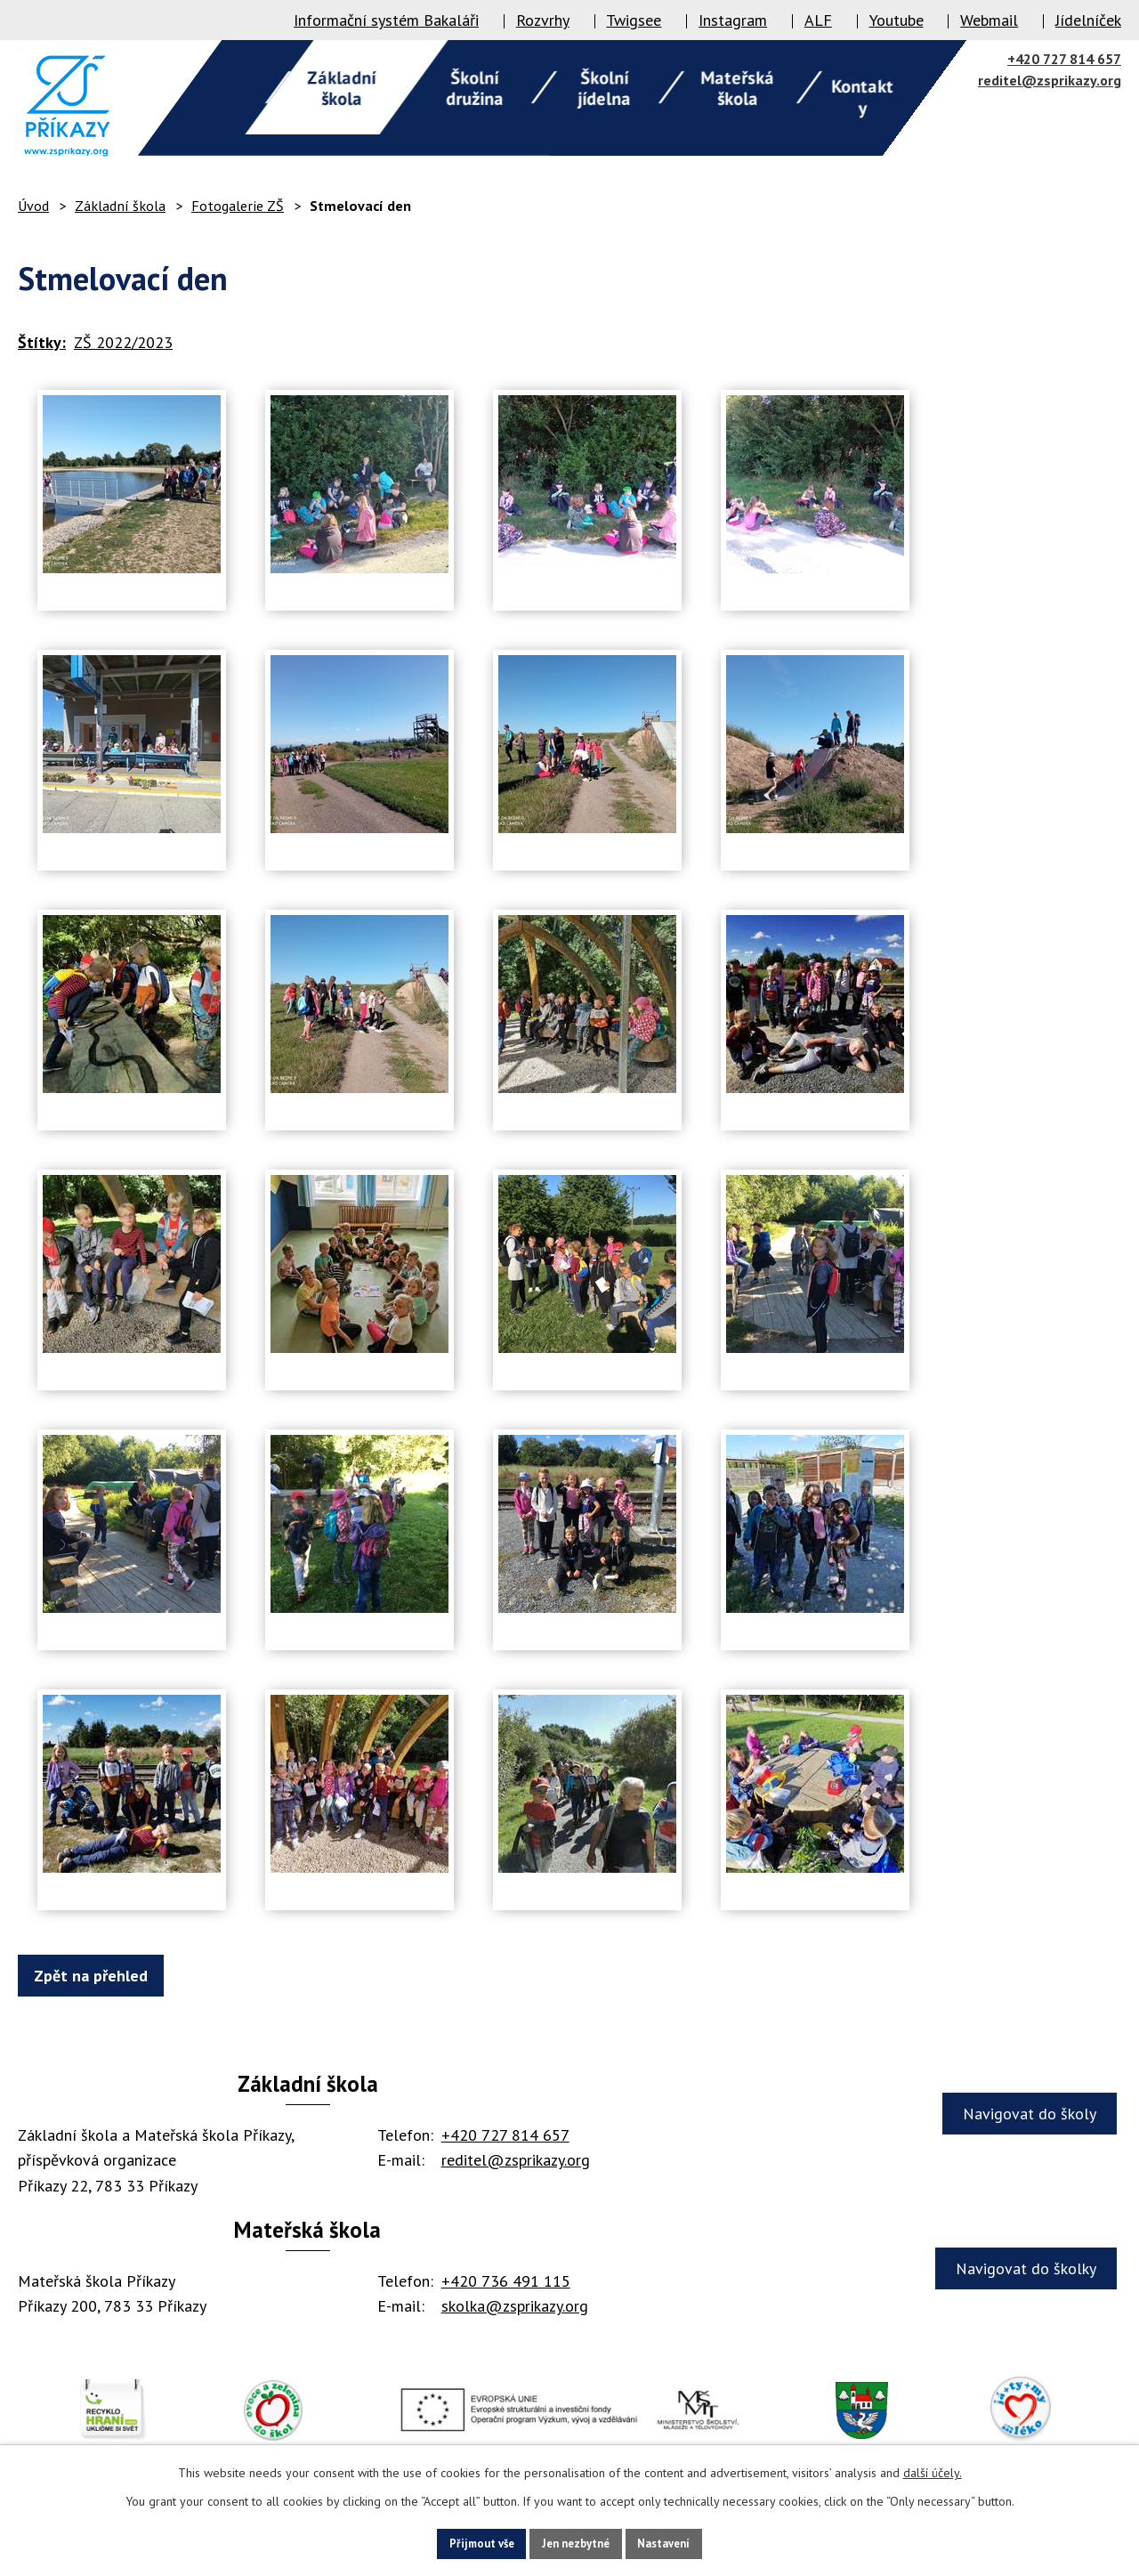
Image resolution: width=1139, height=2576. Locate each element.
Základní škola (120, 206)
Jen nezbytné (575, 2542)
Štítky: (42, 342)
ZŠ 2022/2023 (123, 342)
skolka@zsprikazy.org (514, 2306)
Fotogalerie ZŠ (237, 206)
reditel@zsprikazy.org (1049, 80)
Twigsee (633, 20)
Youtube (896, 20)
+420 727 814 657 (1064, 59)
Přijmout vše (459, 2542)
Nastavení (686, 2542)
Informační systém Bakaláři (386, 20)
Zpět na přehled (100, 1975)
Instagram (733, 20)
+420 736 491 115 (505, 2281)
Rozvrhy (543, 20)
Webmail (989, 20)
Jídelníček (1088, 20)
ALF (818, 20)
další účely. (932, 2470)
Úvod (33, 206)
